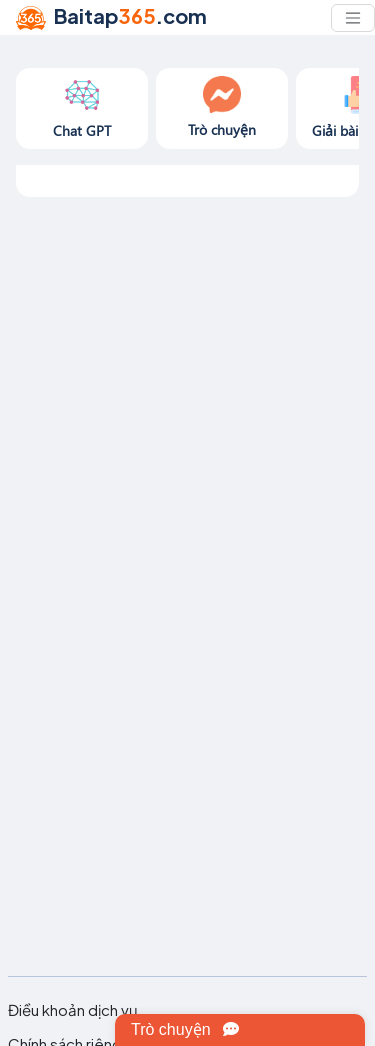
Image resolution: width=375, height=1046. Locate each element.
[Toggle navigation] (353, 18)
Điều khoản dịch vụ (73, 1010)
